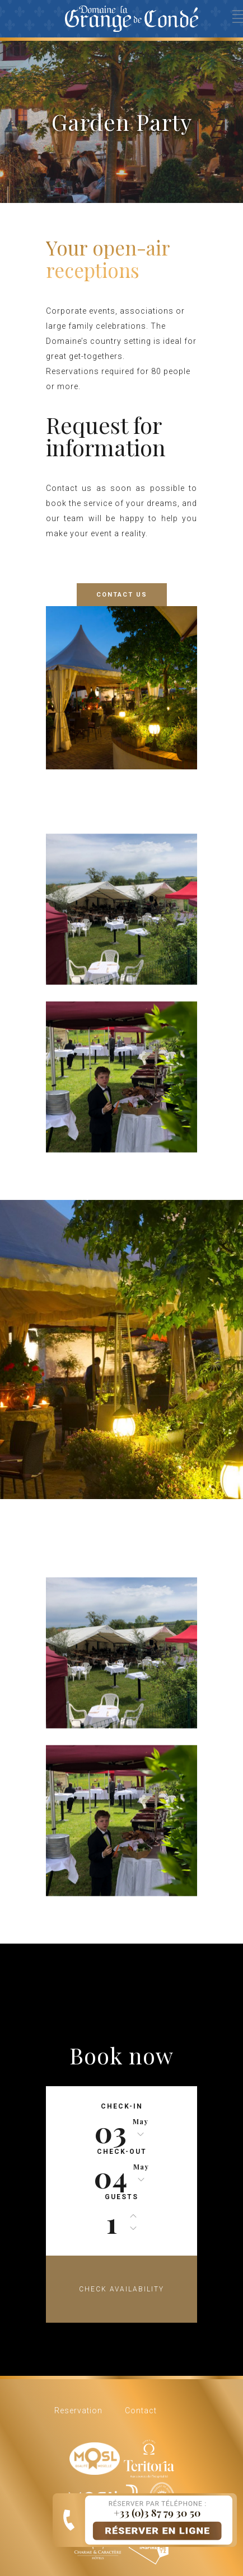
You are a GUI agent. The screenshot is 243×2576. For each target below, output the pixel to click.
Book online (131, 2520)
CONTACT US (121, 594)
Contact (141, 2410)
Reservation (78, 2410)
